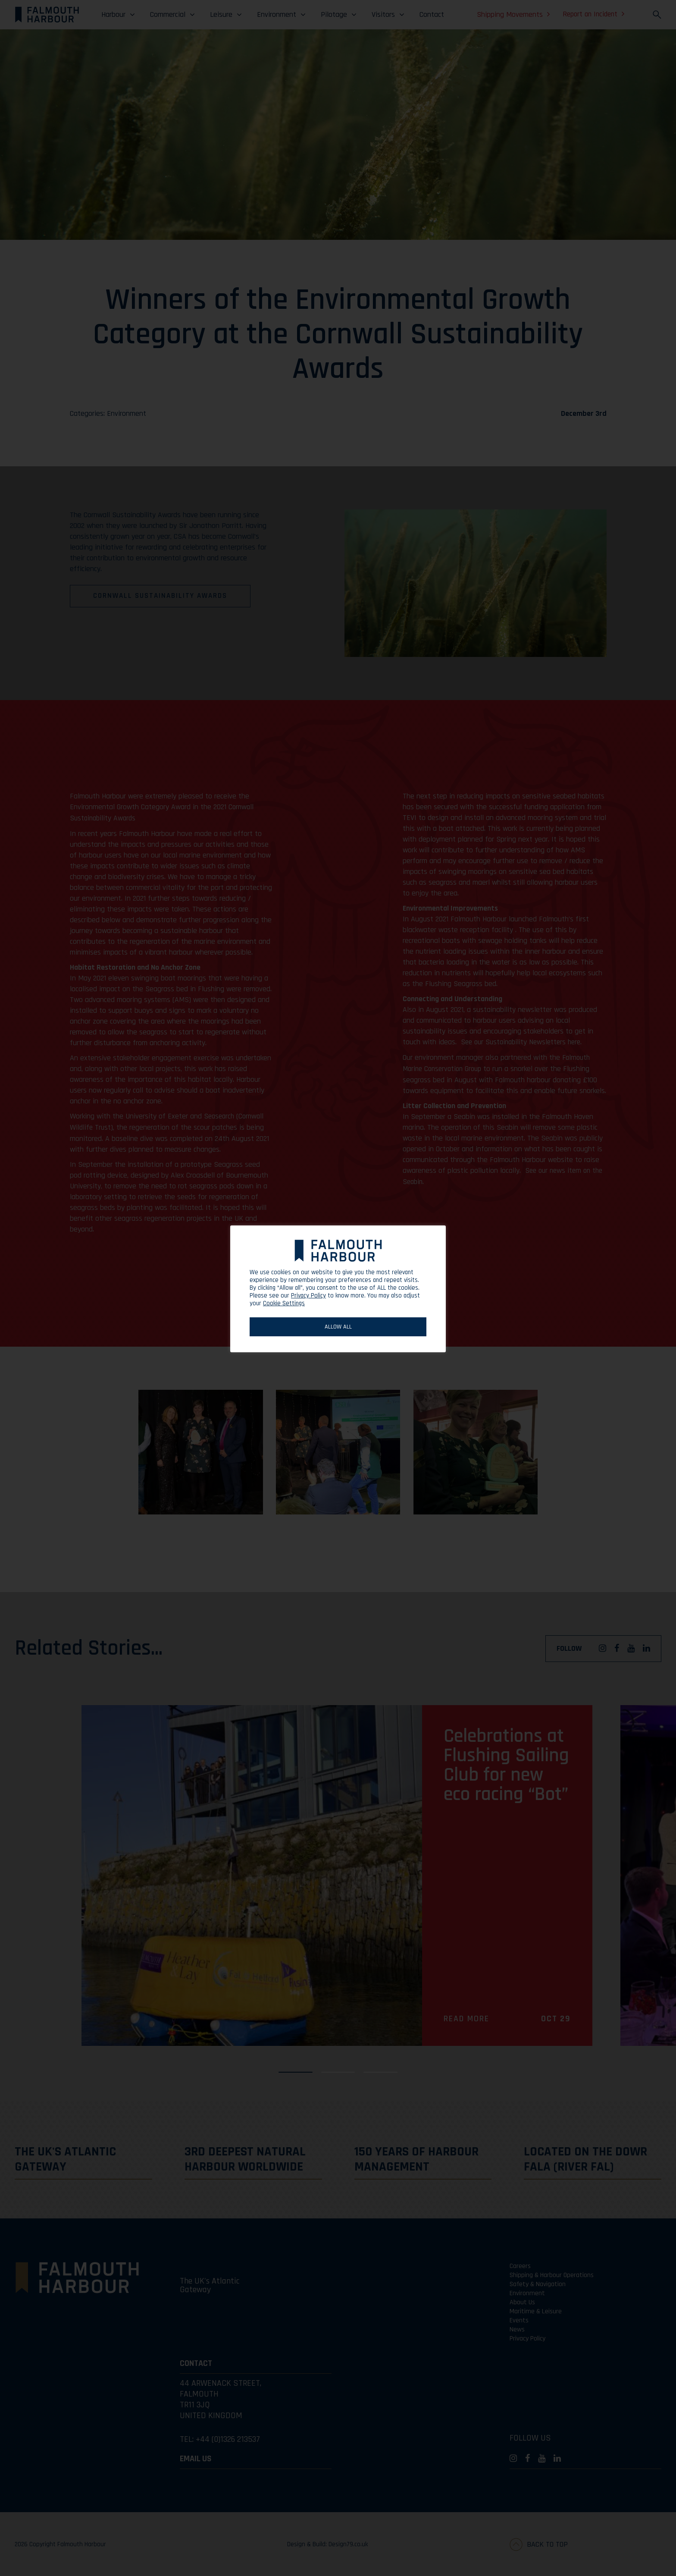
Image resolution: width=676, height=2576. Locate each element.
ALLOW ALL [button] (338, 1327)
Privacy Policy (308, 1296)
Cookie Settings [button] (284, 1303)
